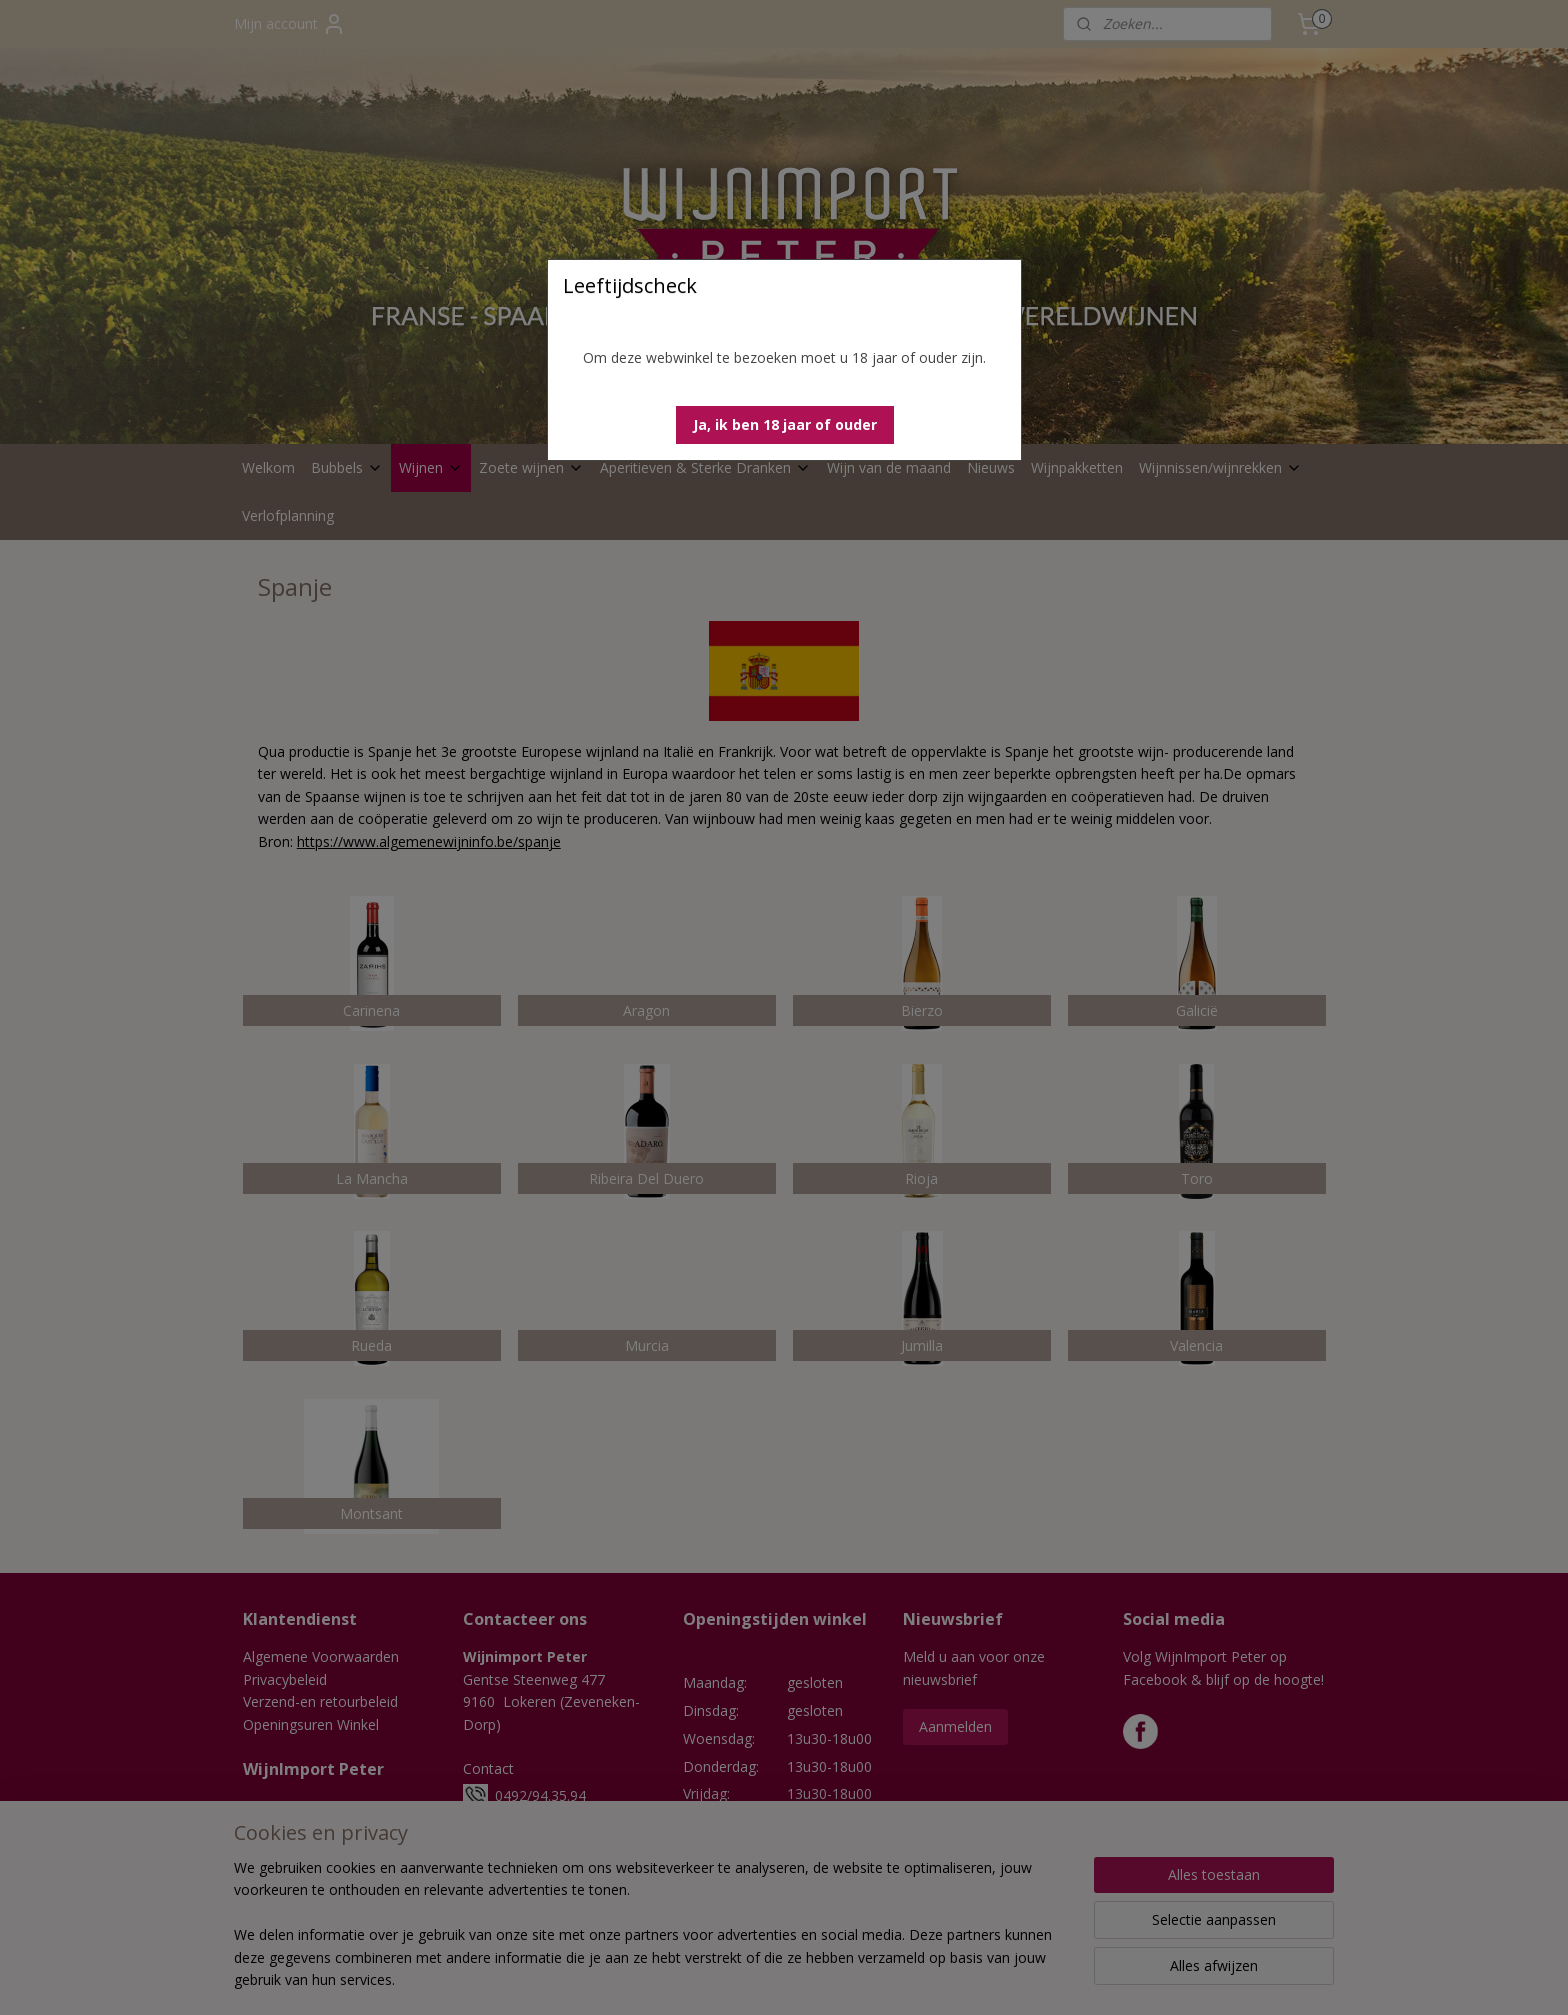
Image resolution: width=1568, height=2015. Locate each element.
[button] (785, 425)
